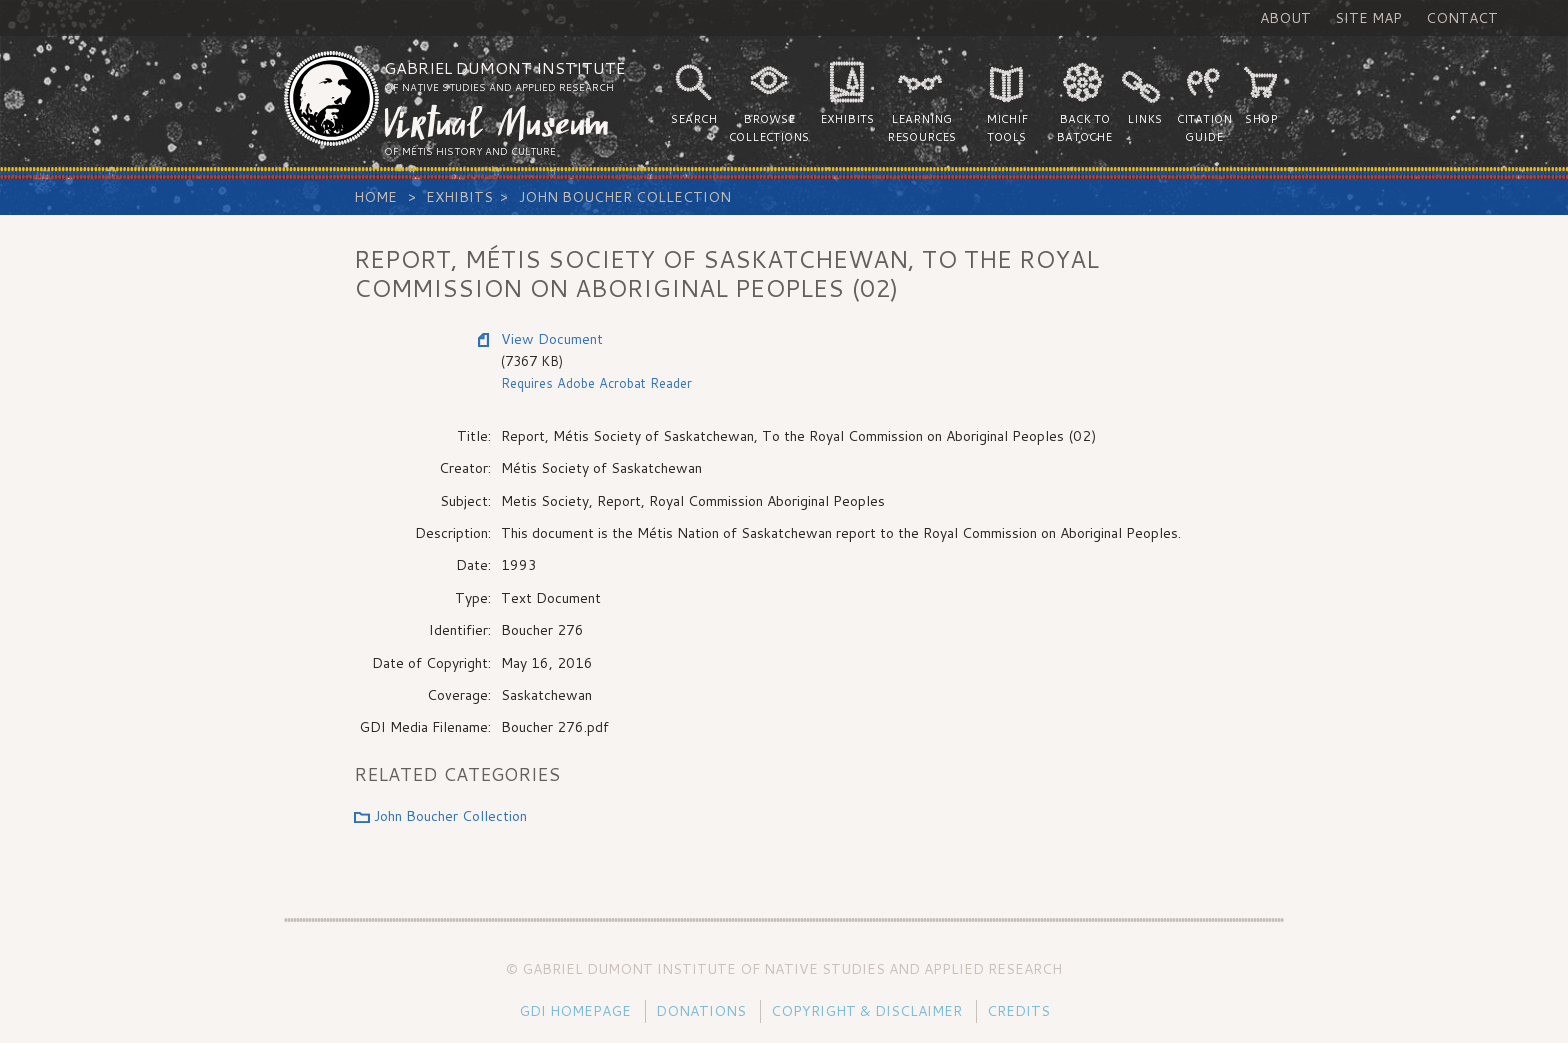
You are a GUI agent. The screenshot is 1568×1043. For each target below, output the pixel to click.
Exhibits (459, 197)
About (1285, 18)
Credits (1018, 1011)
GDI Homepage (575, 1011)
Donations (701, 1011)
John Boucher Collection (625, 197)
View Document (552, 339)
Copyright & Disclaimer (866, 1011)
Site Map (1368, 18)
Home (375, 197)
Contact (1462, 18)
